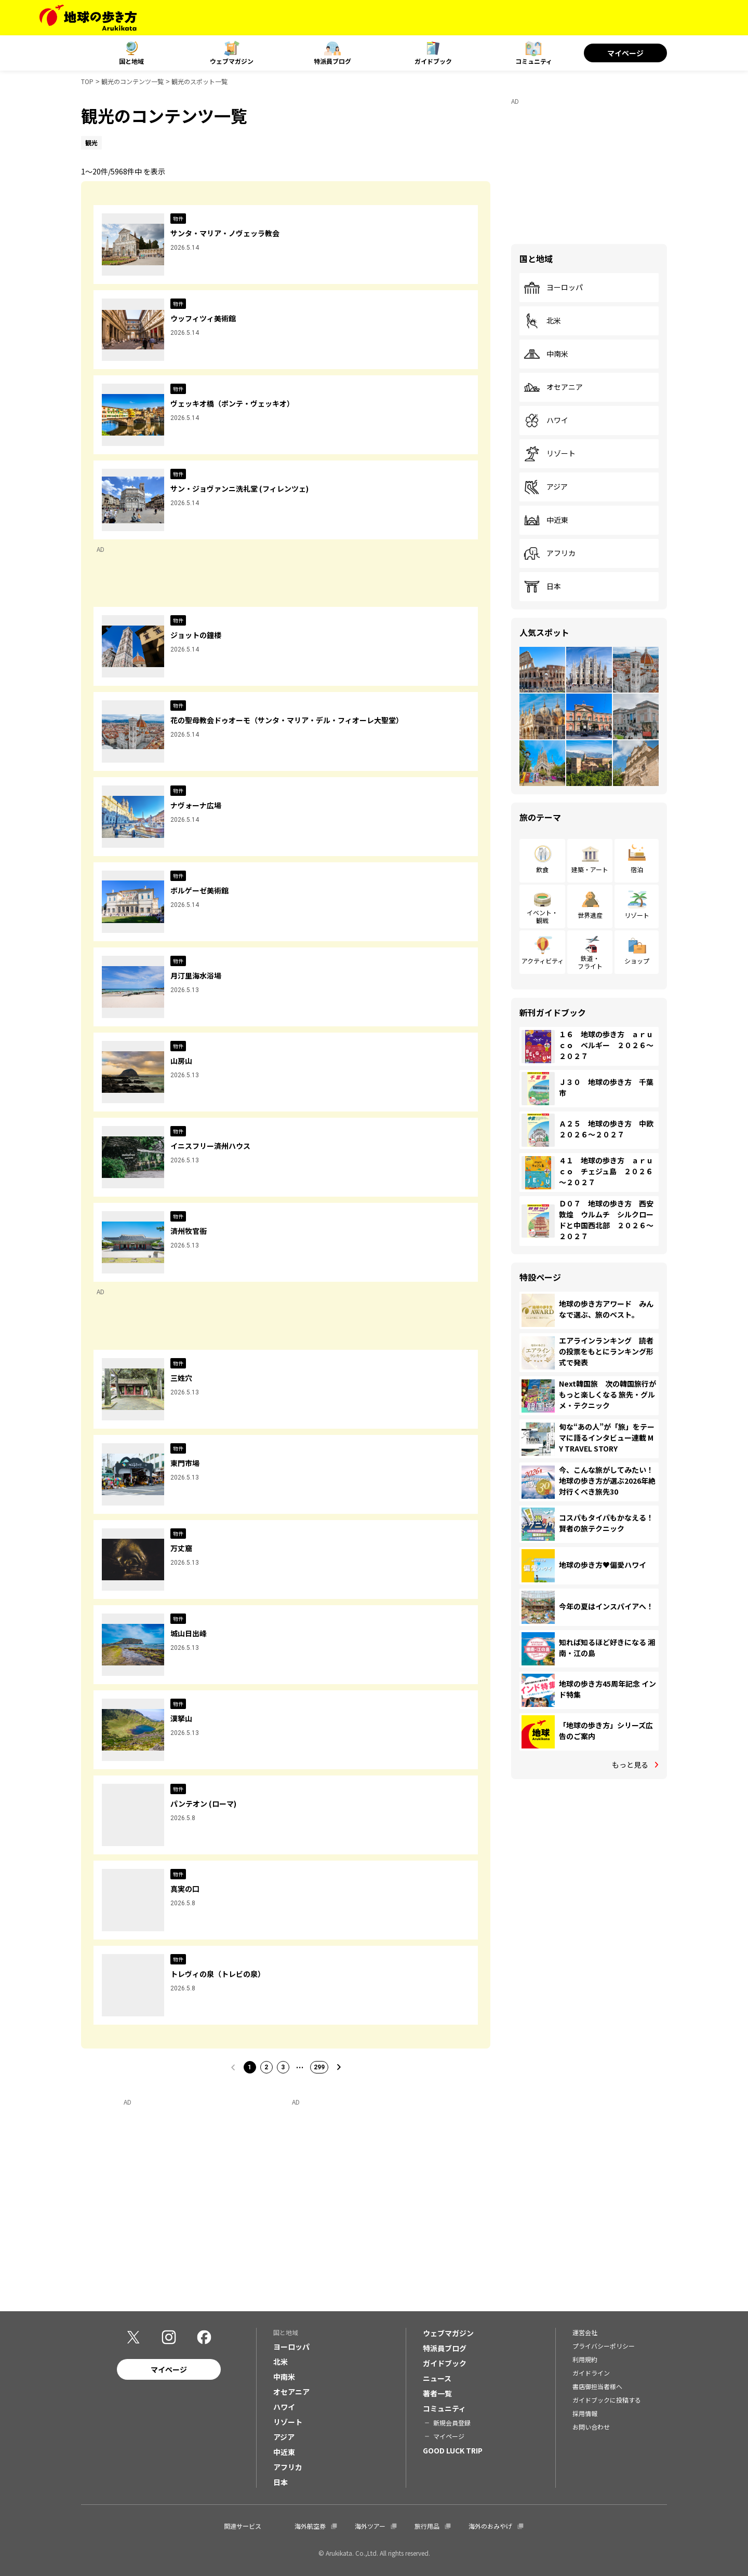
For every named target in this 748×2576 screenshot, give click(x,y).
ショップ (636, 960)
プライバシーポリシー (603, 2345)
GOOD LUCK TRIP (453, 2450)
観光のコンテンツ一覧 (132, 81)
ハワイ (546, 420)
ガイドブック (433, 61)
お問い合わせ (591, 2426)
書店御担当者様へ (597, 2386)
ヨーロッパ (553, 287)
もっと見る (630, 1764)
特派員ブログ (332, 61)
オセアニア (553, 387)
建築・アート (589, 869)
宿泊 (637, 869)
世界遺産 (590, 915)
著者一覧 (437, 2393)
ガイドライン (591, 2372)
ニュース (437, 2378)
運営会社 (584, 2332)
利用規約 (584, 2359)
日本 (542, 586)
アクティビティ (543, 960)
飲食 (542, 869)
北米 (542, 321)
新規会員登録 (452, 2422)
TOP (87, 81)
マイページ (625, 53)
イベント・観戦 (542, 916)
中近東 (546, 520)
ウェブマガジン (231, 61)
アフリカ (550, 553)
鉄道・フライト (590, 962)
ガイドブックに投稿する (606, 2399)
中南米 (546, 354)
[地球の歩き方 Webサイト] (88, 18)
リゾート (550, 453)
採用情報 (584, 2413)
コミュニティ (533, 61)
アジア (546, 487)
